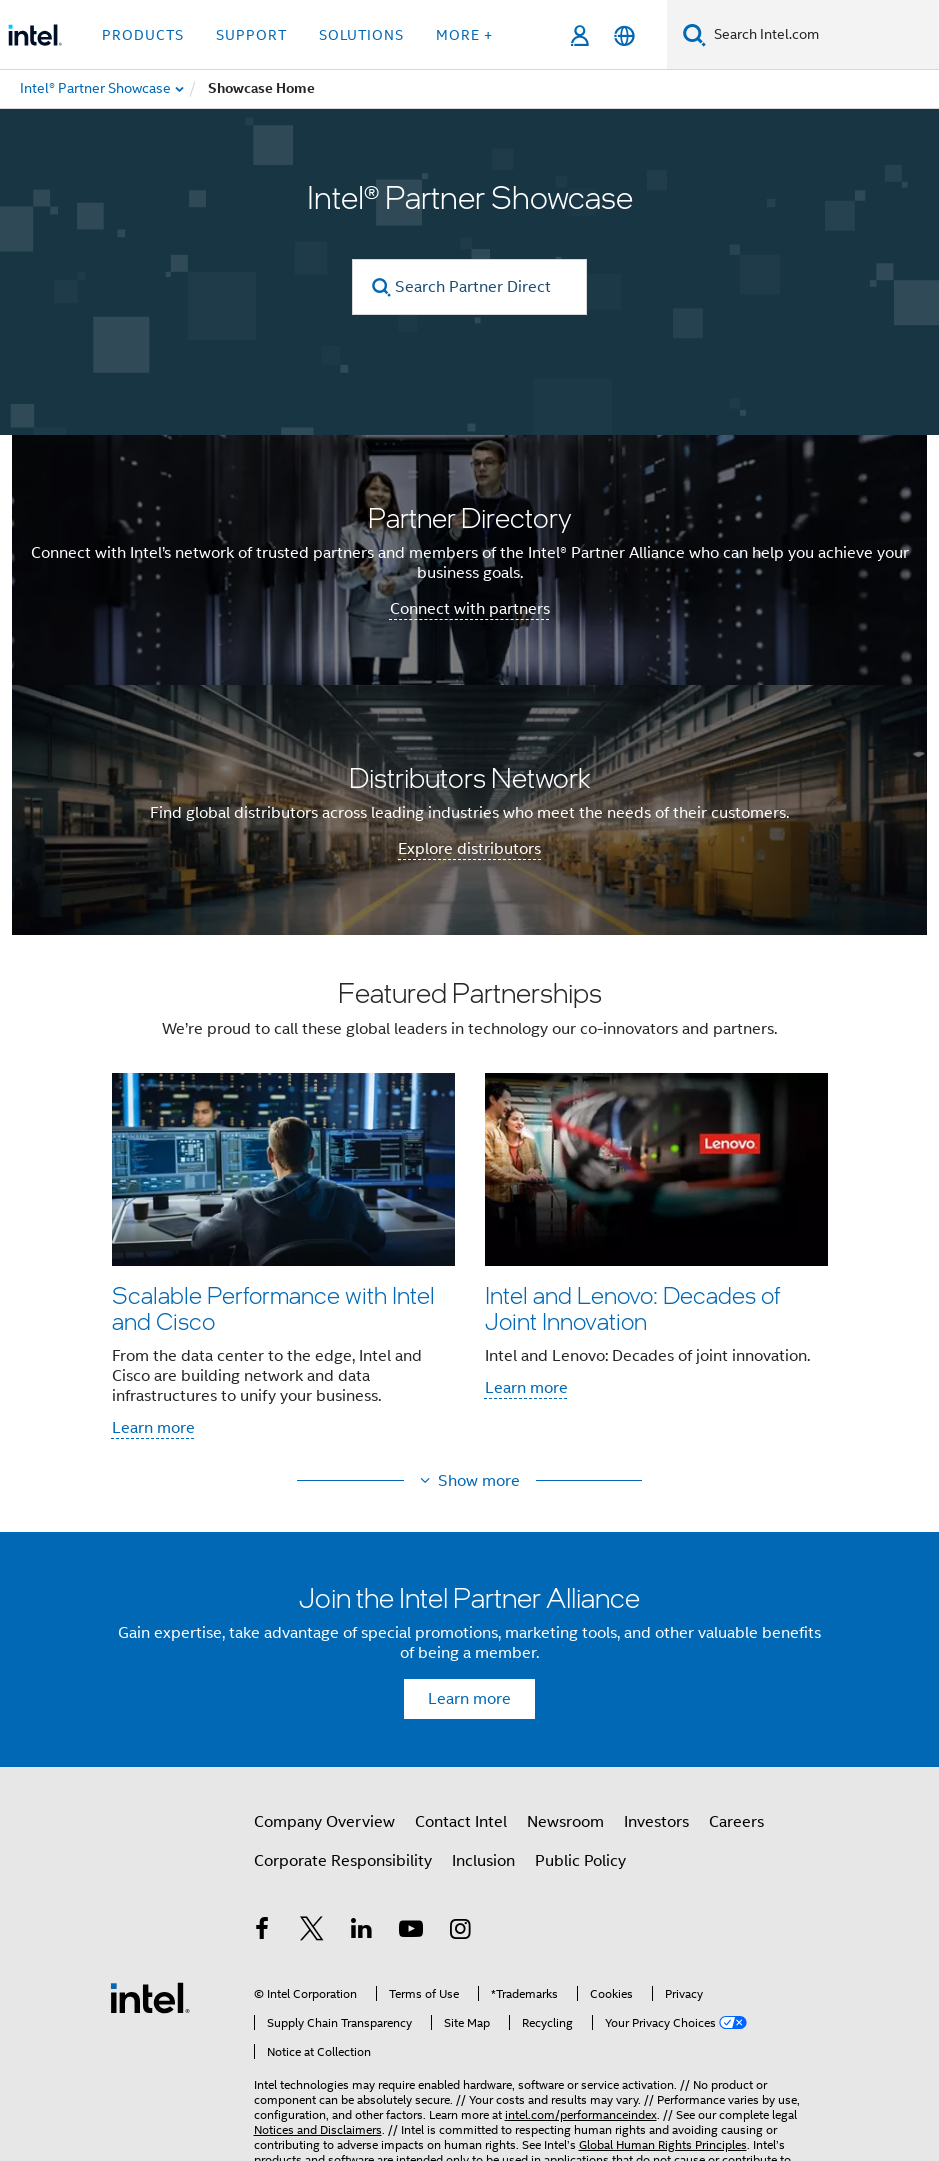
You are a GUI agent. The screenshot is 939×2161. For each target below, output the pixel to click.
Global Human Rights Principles (663, 2115)
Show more (479, 1481)
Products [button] (143, 35)
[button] (470, 1214)
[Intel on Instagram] (461, 1932)
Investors (656, 1822)
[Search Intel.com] (822, 35)
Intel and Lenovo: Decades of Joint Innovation (632, 1307)
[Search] (694, 34)
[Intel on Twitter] (312, 1932)
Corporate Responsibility (343, 1861)
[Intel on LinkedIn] (362, 1932)
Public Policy (580, 1861)
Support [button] (251, 35)
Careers (736, 1822)
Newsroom (565, 1822)
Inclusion (483, 1861)
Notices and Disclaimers (318, 2100)
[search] (381, 287)
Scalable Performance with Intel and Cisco (273, 1307)
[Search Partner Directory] (469, 287)
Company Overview (324, 1822)
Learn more (153, 1428)
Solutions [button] (361, 35)
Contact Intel (461, 1822)
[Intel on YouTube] (411, 1932)
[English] (624, 35)
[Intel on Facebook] (263, 1932)
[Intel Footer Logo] (150, 1982)
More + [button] (464, 35)
